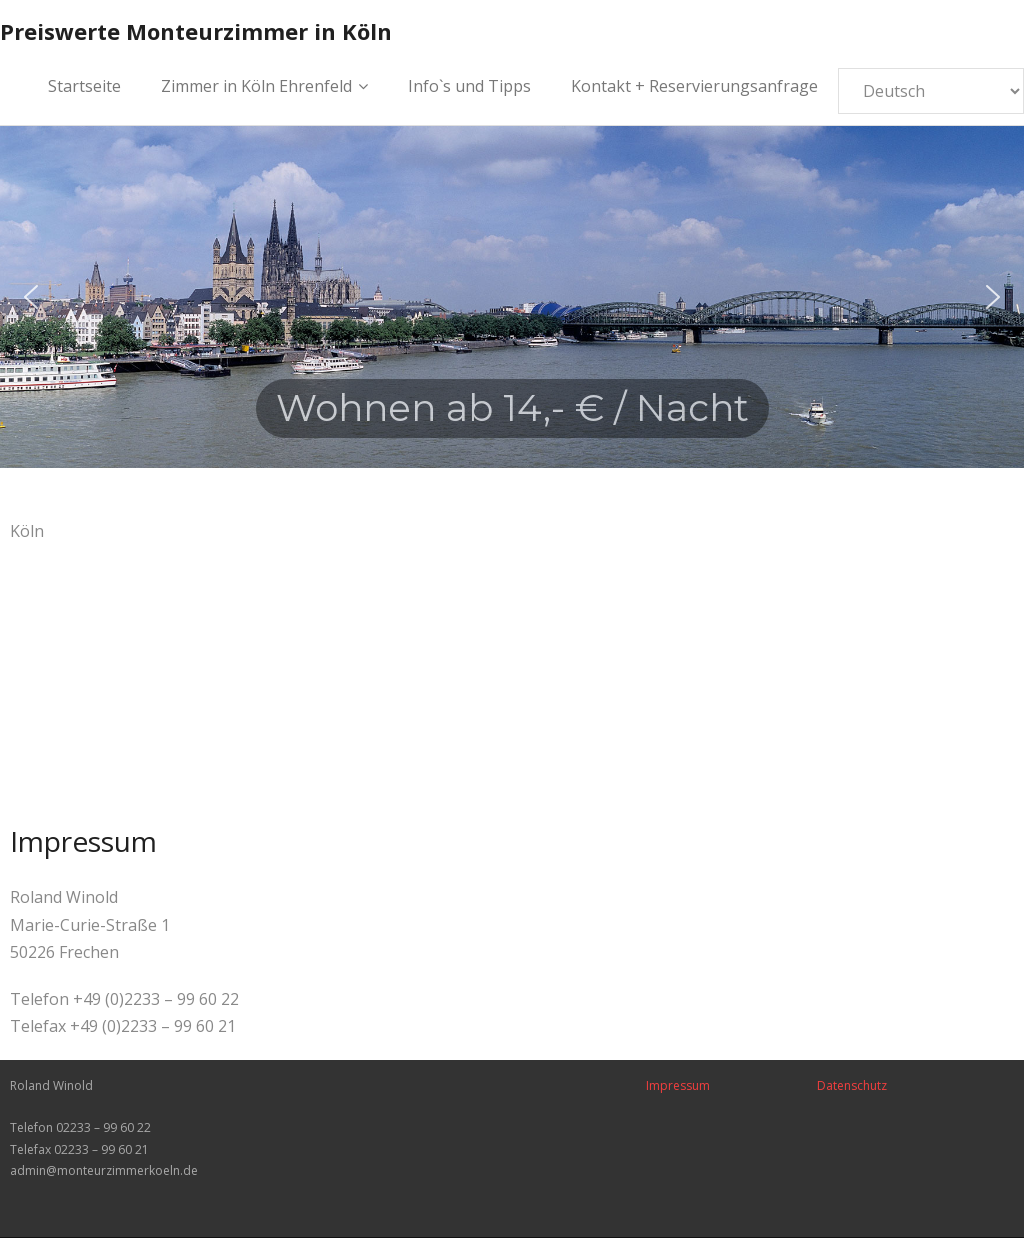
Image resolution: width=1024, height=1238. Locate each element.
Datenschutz (852, 1085)
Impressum (678, 1085)
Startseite (84, 86)
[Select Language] (931, 91)
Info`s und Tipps (469, 86)
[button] (31, 297)
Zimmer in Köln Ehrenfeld (256, 86)
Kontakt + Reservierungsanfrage (694, 86)
